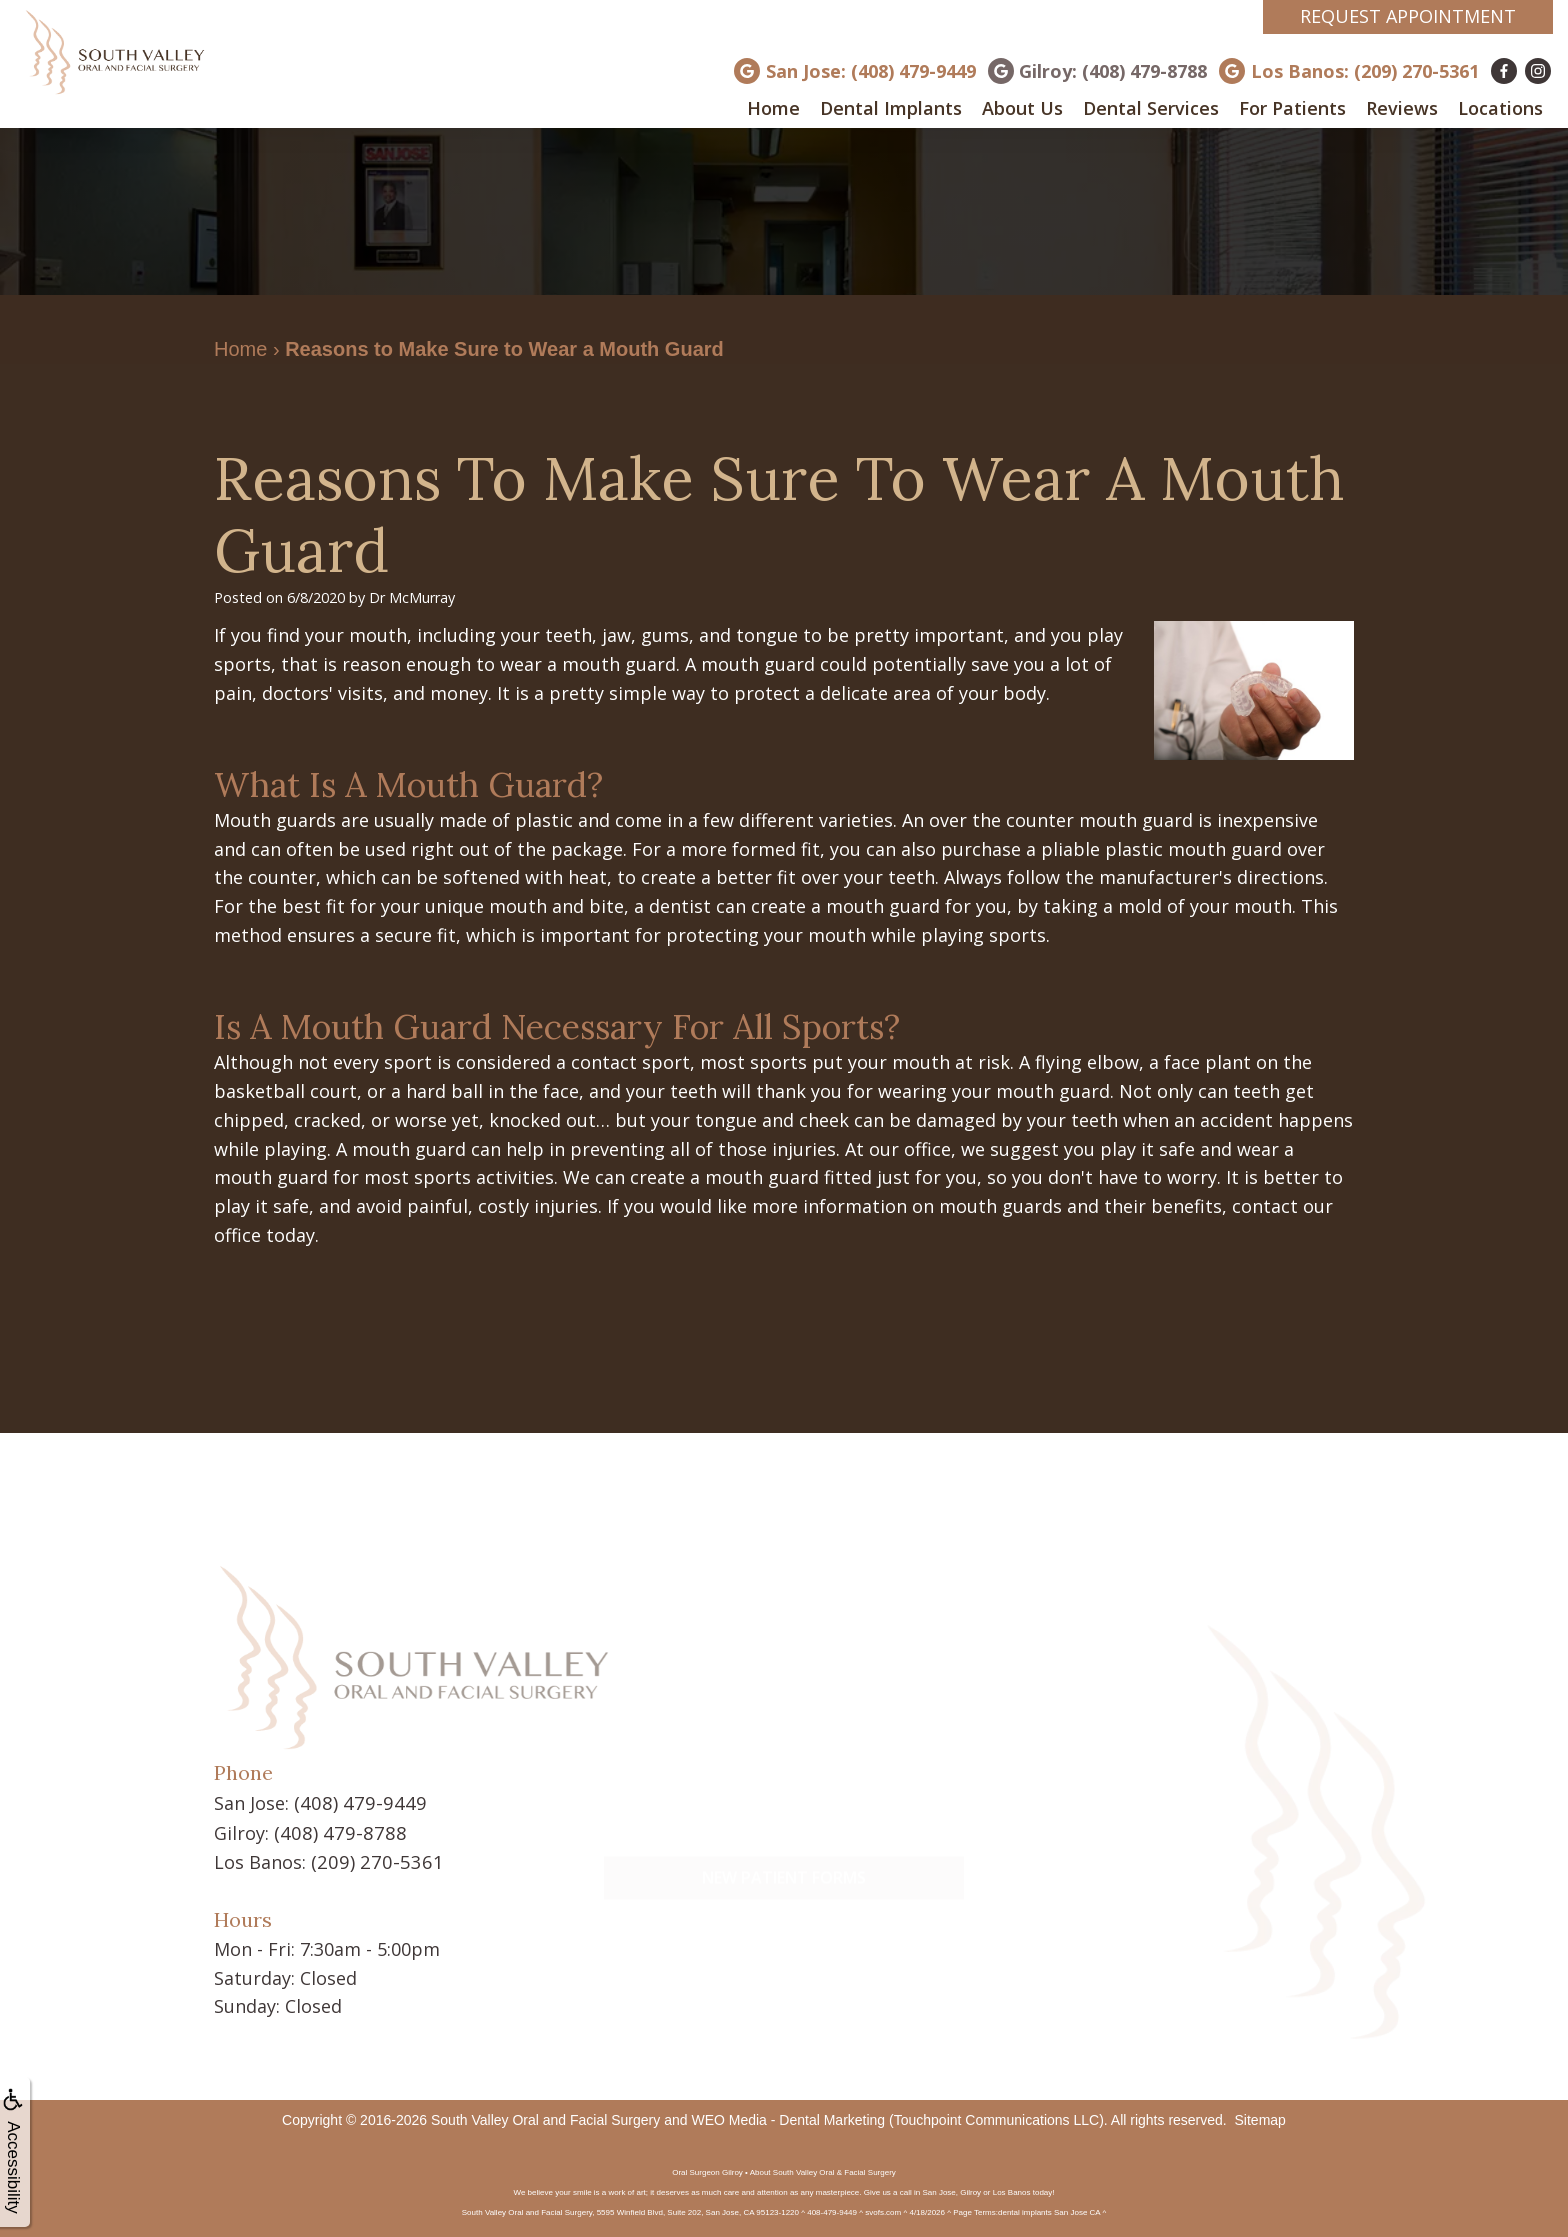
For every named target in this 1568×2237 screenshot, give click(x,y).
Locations (1500, 108)
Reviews (1402, 108)
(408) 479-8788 (335, 1831)
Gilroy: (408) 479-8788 (1113, 71)
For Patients (1292, 108)
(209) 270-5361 (372, 1859)
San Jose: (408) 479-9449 (871, 71)
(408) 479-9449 (355, 1802)
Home (773, 108)
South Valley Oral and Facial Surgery (545, 2117)
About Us (1022, 108)
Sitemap (1260, 2117)
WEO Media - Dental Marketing (788, 2117)
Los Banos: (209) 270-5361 (1365, 71)
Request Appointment (1408, 16)
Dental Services (1151, 108)
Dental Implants (891, 108)
